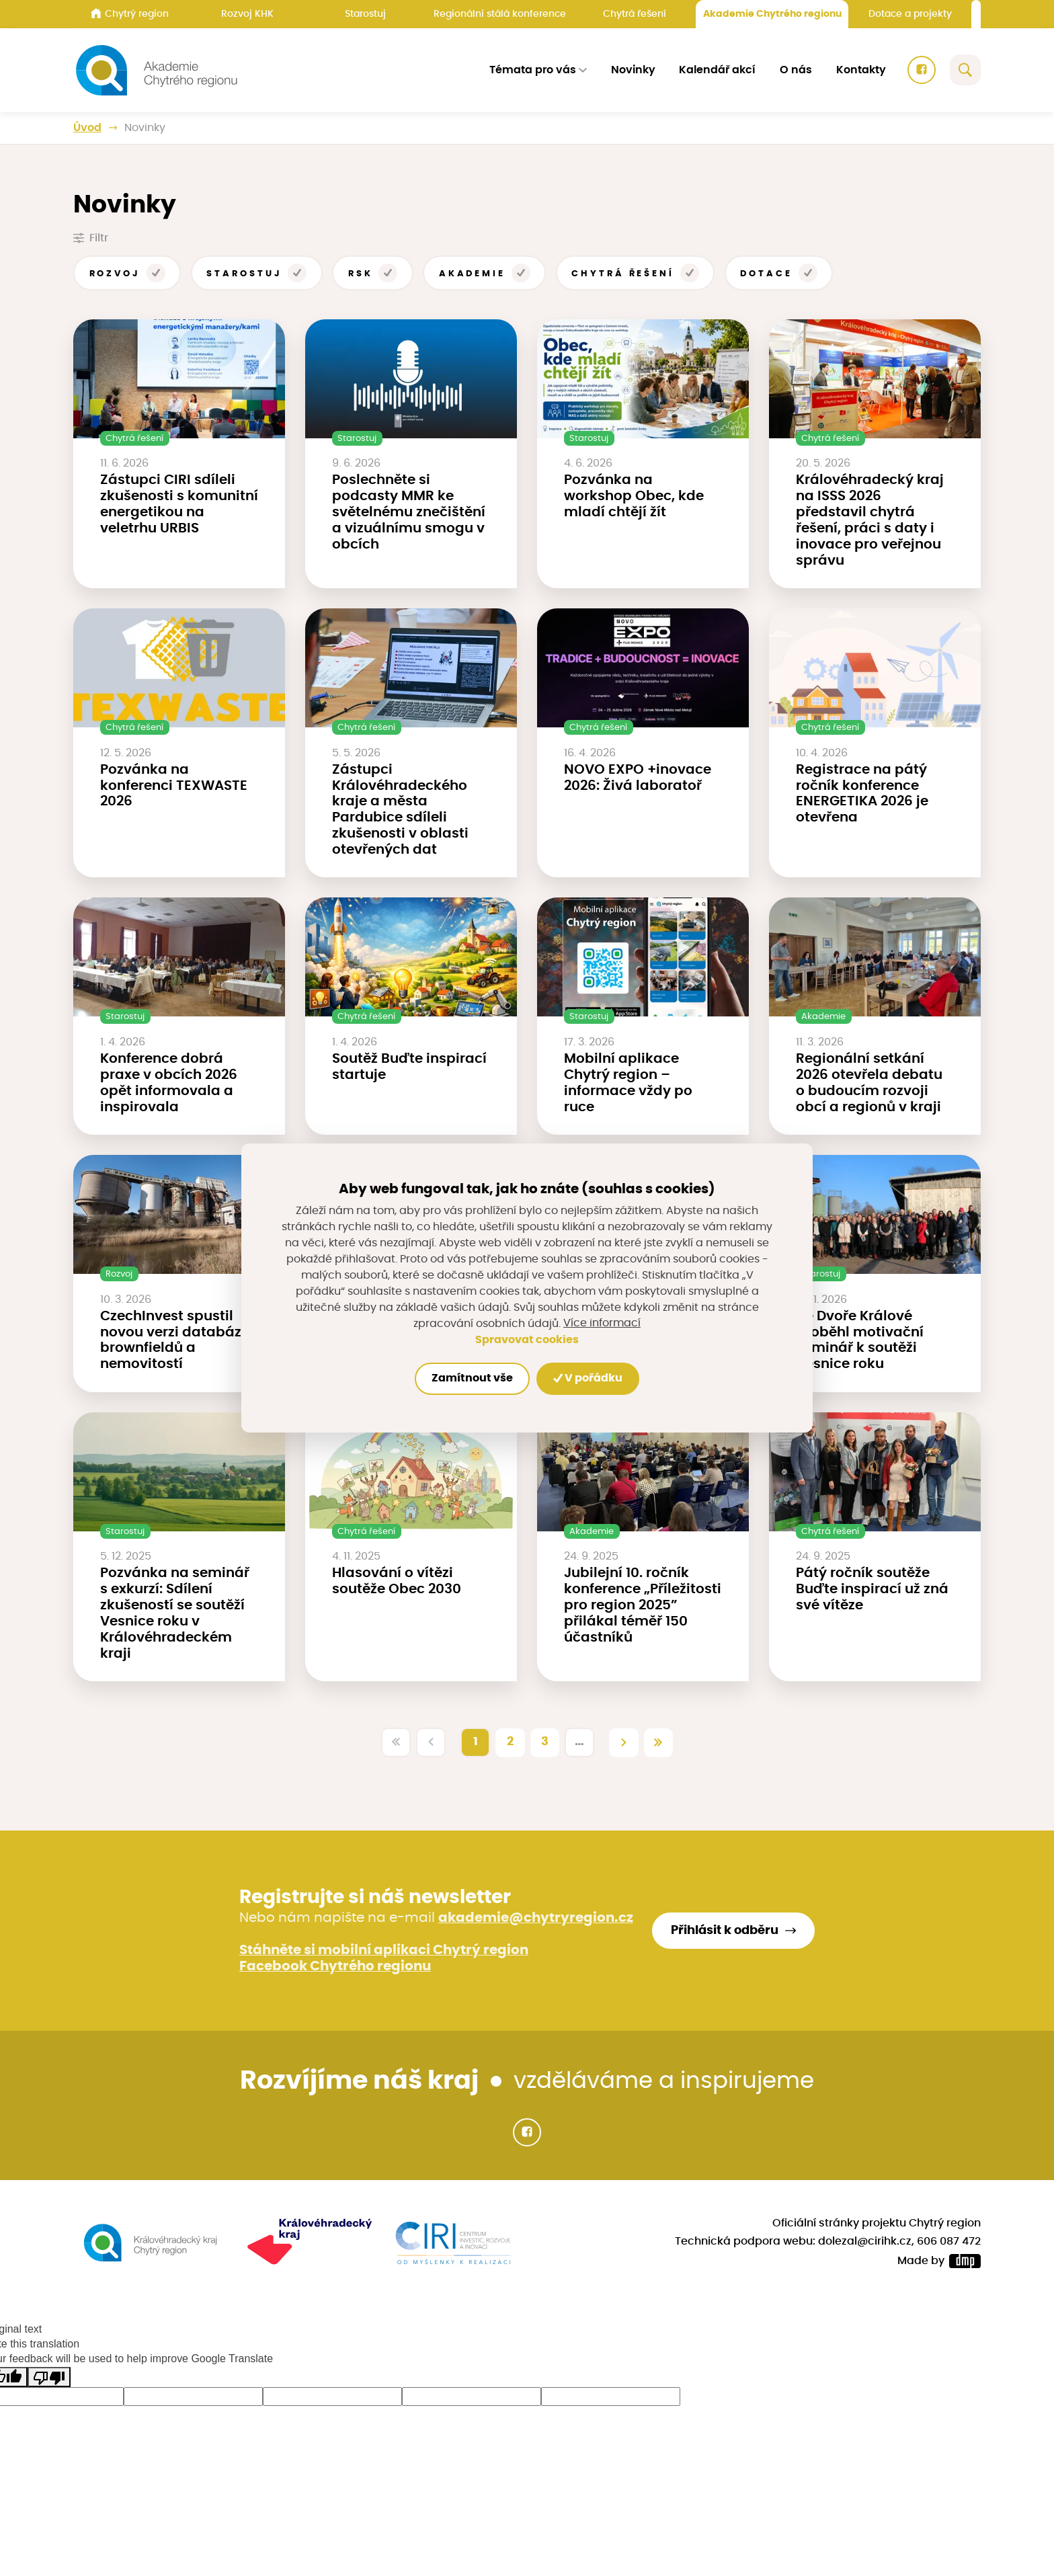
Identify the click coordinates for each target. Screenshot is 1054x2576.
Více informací (602, 1323)
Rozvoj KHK (247, 14)
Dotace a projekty (910, 14)
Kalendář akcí (717, 70)
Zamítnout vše (471, 1378)
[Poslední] (659, 1742)
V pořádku (588, 1378)
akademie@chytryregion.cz (535, 1918)
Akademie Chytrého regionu (772, 14)
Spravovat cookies (527, 1339)
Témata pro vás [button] (532, 70)
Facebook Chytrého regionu (335, 1966)
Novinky (633, 70)
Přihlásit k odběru (724, 1931)
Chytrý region (130, 13)
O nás (796, 70)
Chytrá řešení (634, 14)
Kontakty (861, 70)
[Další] (624, 1742)
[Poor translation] (49, 2377)
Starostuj (365, 14)
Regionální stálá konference (500, 14)
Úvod (87, 127)
